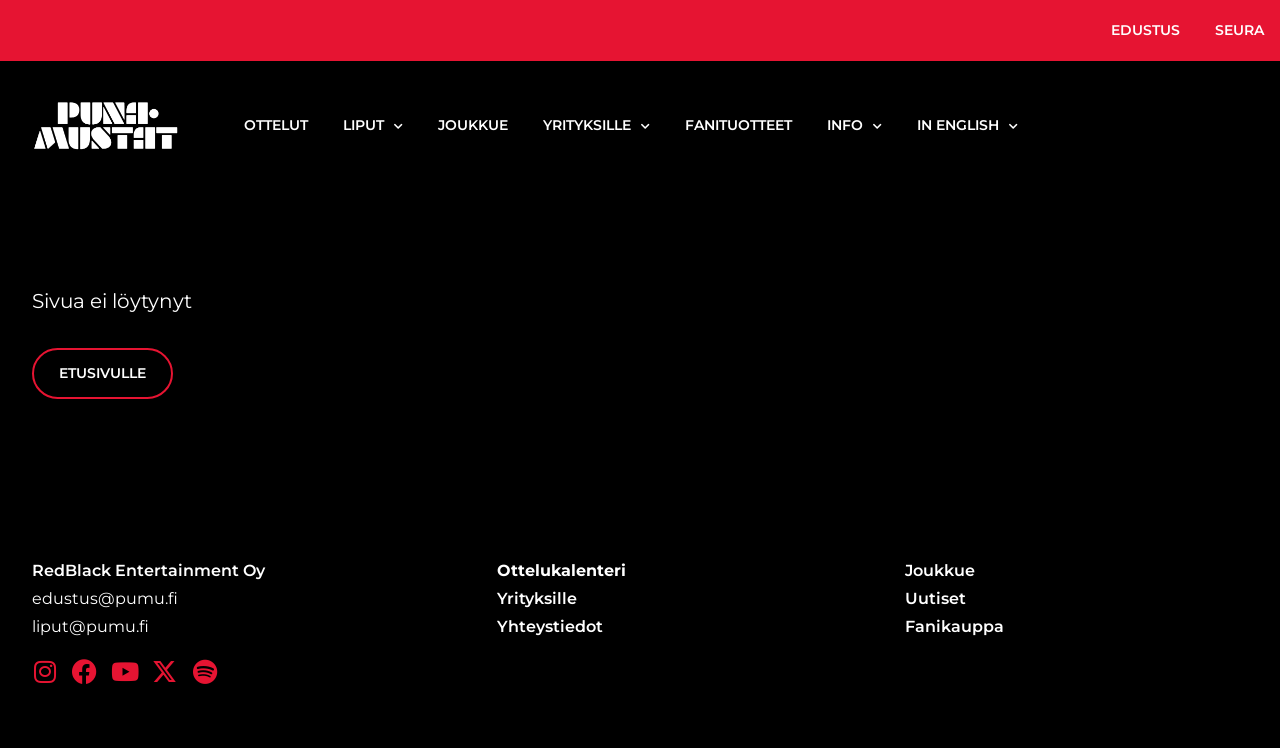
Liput (373, 125)
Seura (1239, 30)
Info (854, 125)
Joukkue (473, 125)
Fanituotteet (738, 125)
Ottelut (276, 125)
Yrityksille (596, 125)
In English (967, 125)
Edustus (1145, 30)
